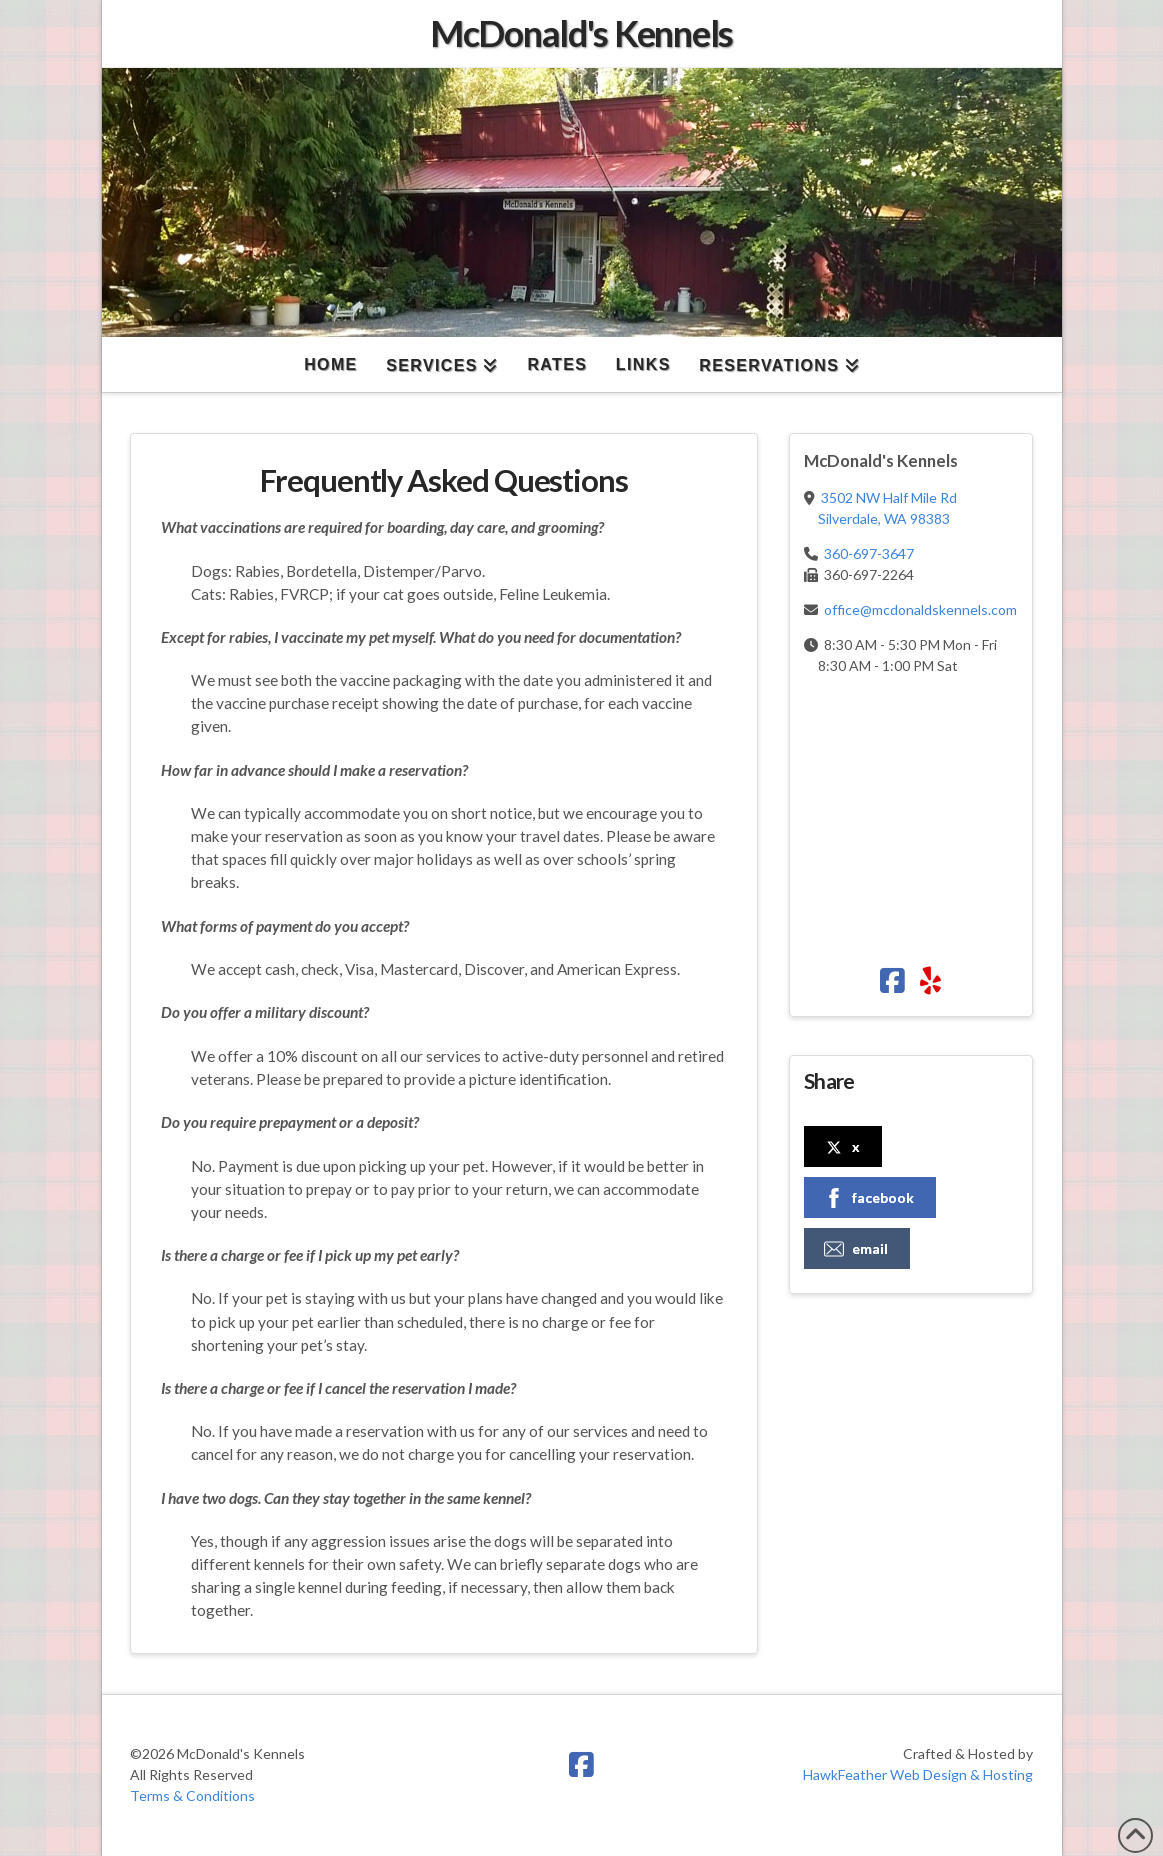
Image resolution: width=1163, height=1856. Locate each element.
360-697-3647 (869, 553)
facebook (869, 1198)
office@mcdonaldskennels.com (920, 609)
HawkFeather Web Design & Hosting (918, 1774)
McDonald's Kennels (581, 33)
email (856, 1249)
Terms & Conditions (192, 1795)
